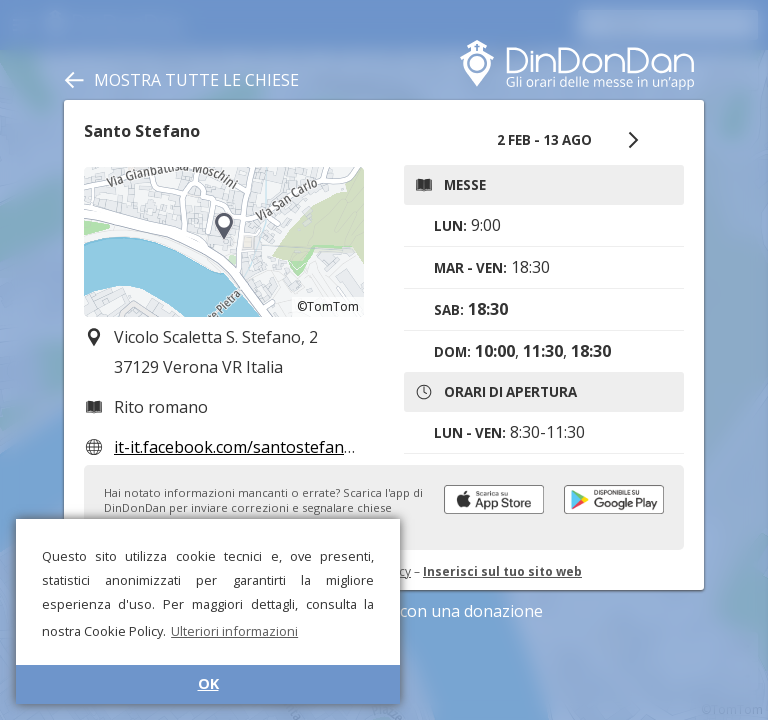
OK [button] (208, 683)
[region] (224, 242)
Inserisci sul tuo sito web (502, 571)
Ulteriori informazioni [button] (234, 631)
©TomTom (328, 306)
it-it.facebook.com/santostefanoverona (260, 447)
